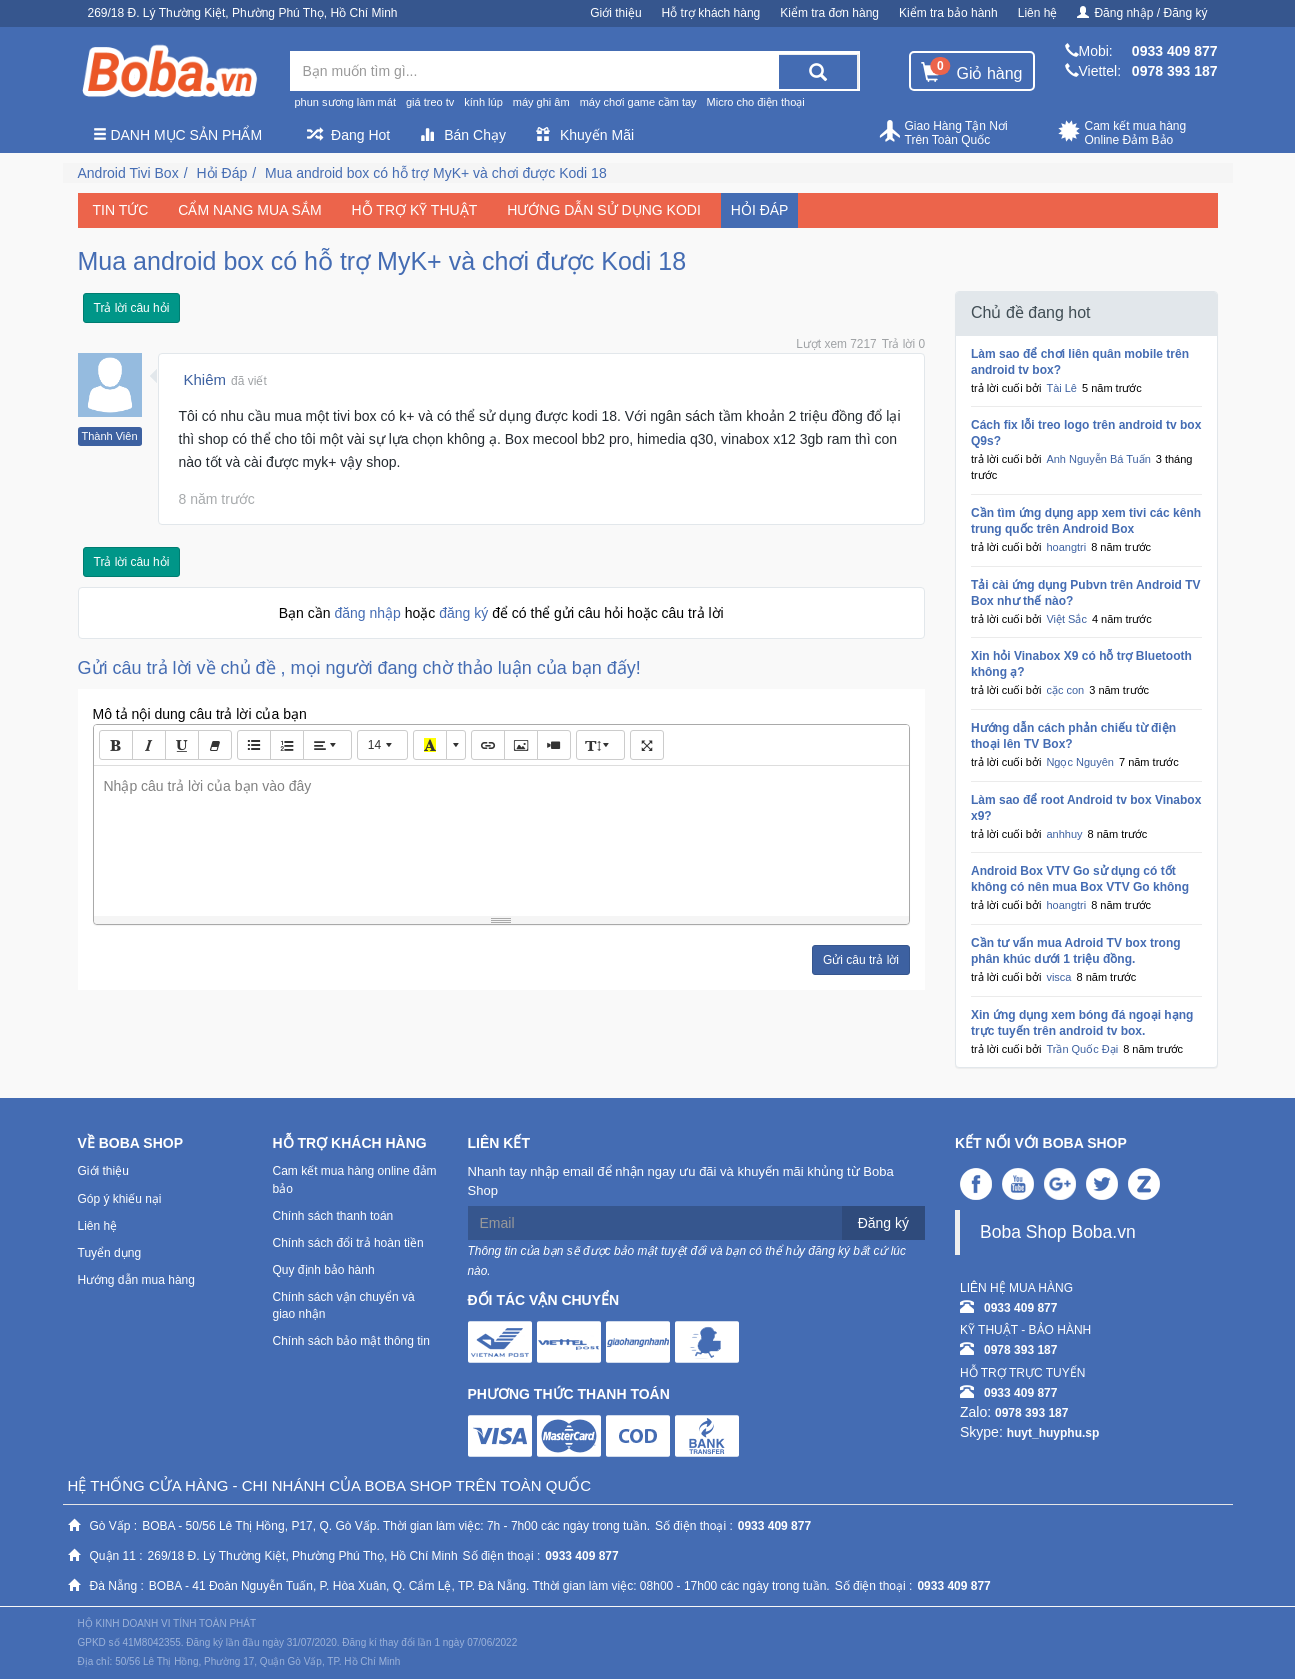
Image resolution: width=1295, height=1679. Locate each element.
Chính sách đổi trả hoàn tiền (348, 1243)
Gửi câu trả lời (861, 960)
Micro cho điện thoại (756, 102)
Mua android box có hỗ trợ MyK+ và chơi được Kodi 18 (436, 173)
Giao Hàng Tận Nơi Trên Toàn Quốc (943, 133)
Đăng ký (883, 1223)
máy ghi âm (541, 102)
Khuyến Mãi (585, 135)
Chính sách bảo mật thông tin (351, 1341)
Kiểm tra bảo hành (948, 13)
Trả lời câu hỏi (132, 308)
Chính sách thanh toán (333, 1216)
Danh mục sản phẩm (178, 135)
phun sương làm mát (345, 102)
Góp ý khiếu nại (120, 1199)
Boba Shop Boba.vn (1058, 1232)
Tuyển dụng (110, 1253)
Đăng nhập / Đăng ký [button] (1142, 13)
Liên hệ (1038, 13)
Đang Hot (348, 135)
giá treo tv (430, 102)
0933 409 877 (1175, 51)
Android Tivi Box (128, 173)
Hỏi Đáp (221, 173)
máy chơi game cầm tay (638, 102)
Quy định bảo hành (324, 1270)
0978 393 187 (1175, 71)
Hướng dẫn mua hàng (136, 1280)
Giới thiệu (615, 13)
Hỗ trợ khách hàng (711, 13)
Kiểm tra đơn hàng (829, 13)
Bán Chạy (463, 135)
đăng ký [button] (465, 613)
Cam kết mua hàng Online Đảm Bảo (1122, 133)
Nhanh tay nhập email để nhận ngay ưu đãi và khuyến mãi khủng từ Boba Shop (681, 1181)
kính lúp (483, 102)
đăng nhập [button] (369, 613)
